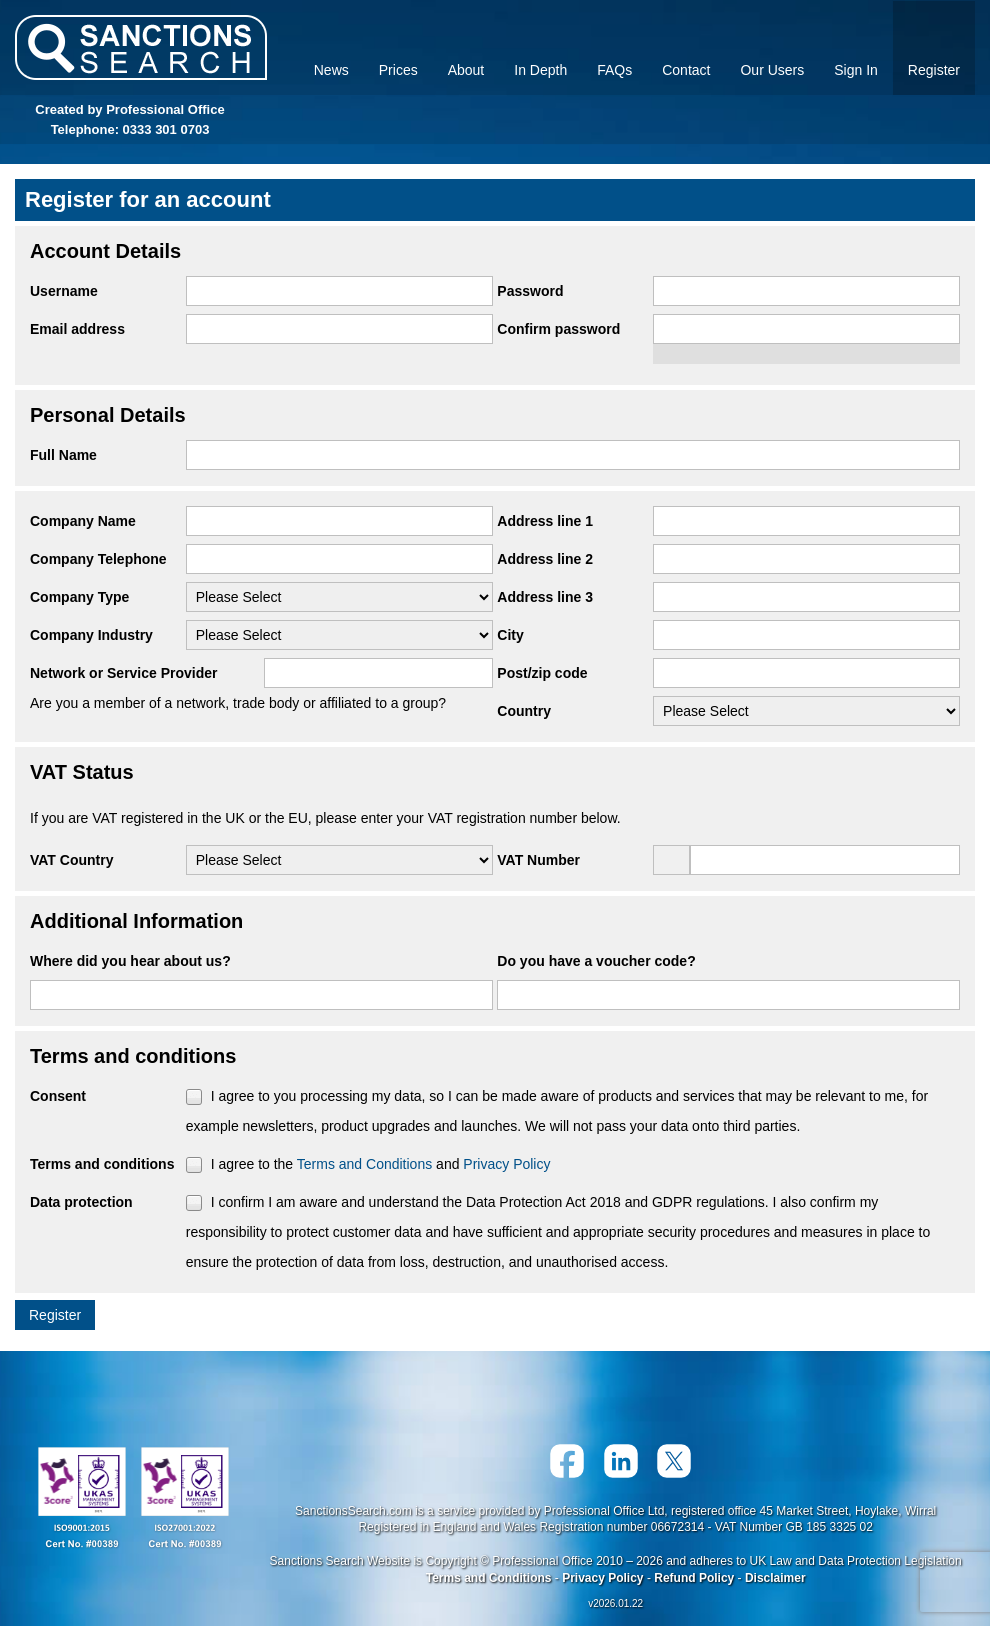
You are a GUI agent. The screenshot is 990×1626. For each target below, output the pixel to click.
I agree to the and (381, 1164)
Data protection (81, 1202)
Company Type (79, 597)
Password (530, 291)
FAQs (614, 70)
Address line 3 (545, 597)
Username (64, 291)
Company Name (83, 521)
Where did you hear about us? (130, 961)
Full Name (63, 455)
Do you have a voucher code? (596, 961)
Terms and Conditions (364, 1164)
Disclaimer (775, 1578)
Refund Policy (694, 1578)
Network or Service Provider (124, 673)
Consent (58, 1096)
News (331, 70)
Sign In (856, 70)
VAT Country (71, 860)
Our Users (772, 70)
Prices (398, 70)
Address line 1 (545, 521)
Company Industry (91, 635)
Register (934, 70)
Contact (686, 70)
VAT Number (538, 860)
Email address (77, 329)
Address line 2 (545, 559)
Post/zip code (542, 673)
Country (524, 711)
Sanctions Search (141, 47)
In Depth (540, 70)
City (510, 635)
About (466, 70)
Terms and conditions (102, 1164)
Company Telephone (98, 559)
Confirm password (558, 329)
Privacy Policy (506, 1164)
